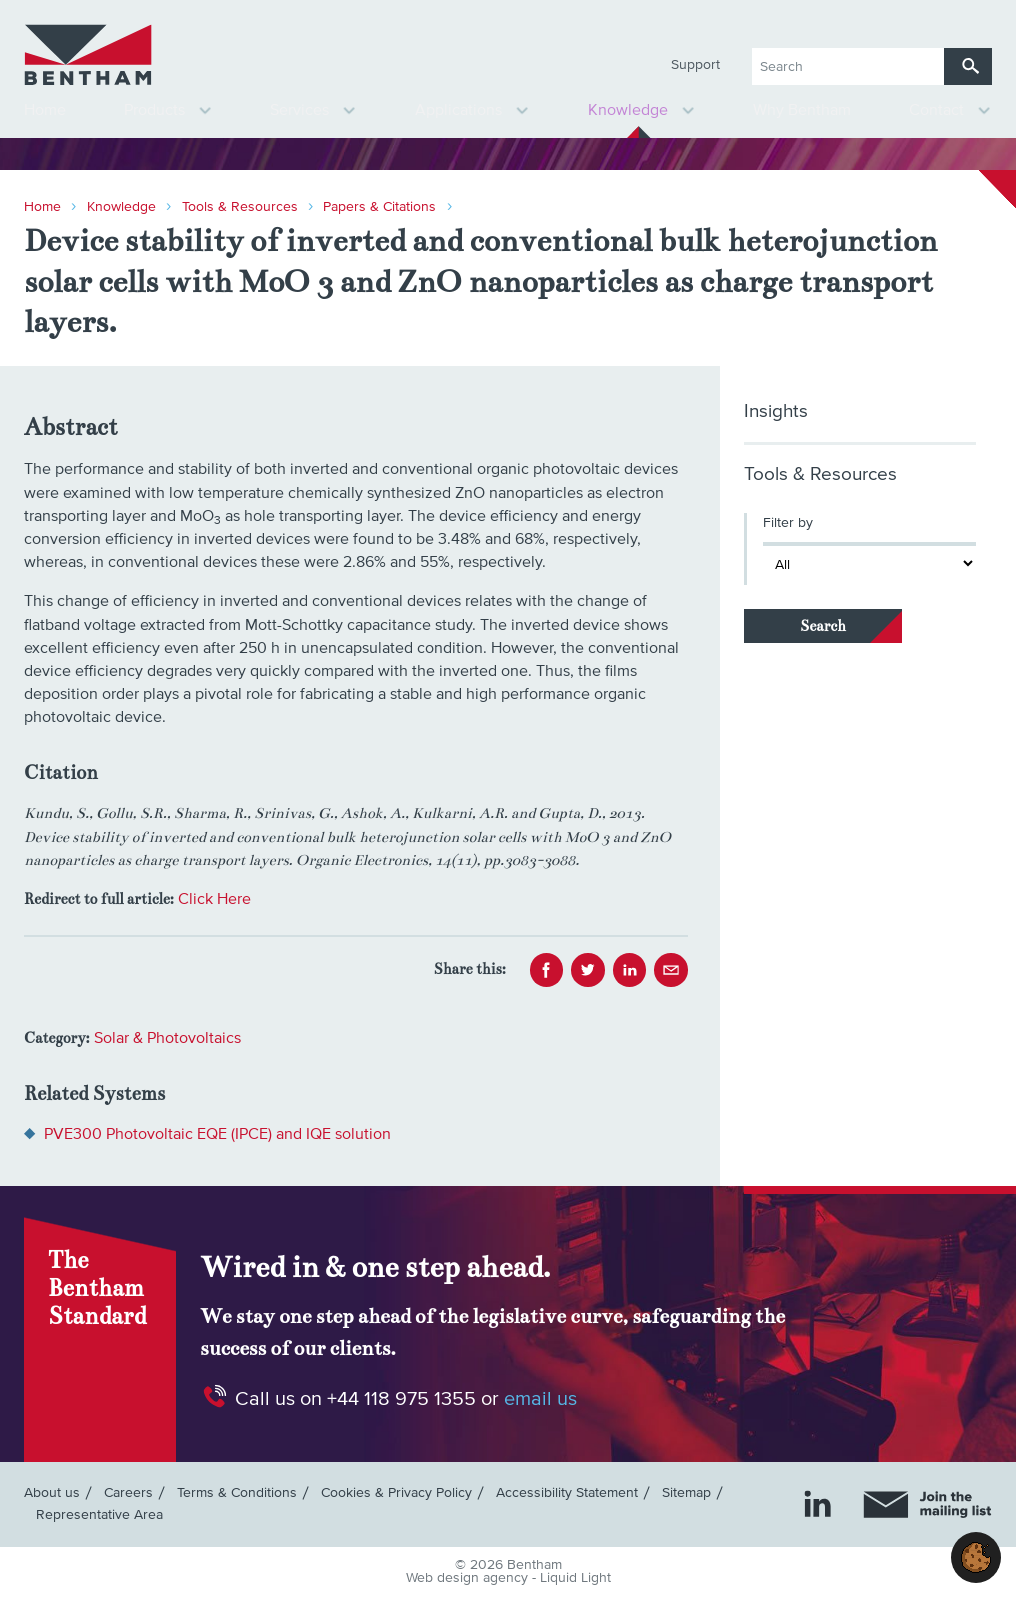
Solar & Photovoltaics (167, 1038)
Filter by (788, 523)
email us (540, 1399)
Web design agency (469, 1578)
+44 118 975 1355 (401, 1399)
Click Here (214, 899)
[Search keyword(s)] (848, 66)
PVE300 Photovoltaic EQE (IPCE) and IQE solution (217, 1134)
